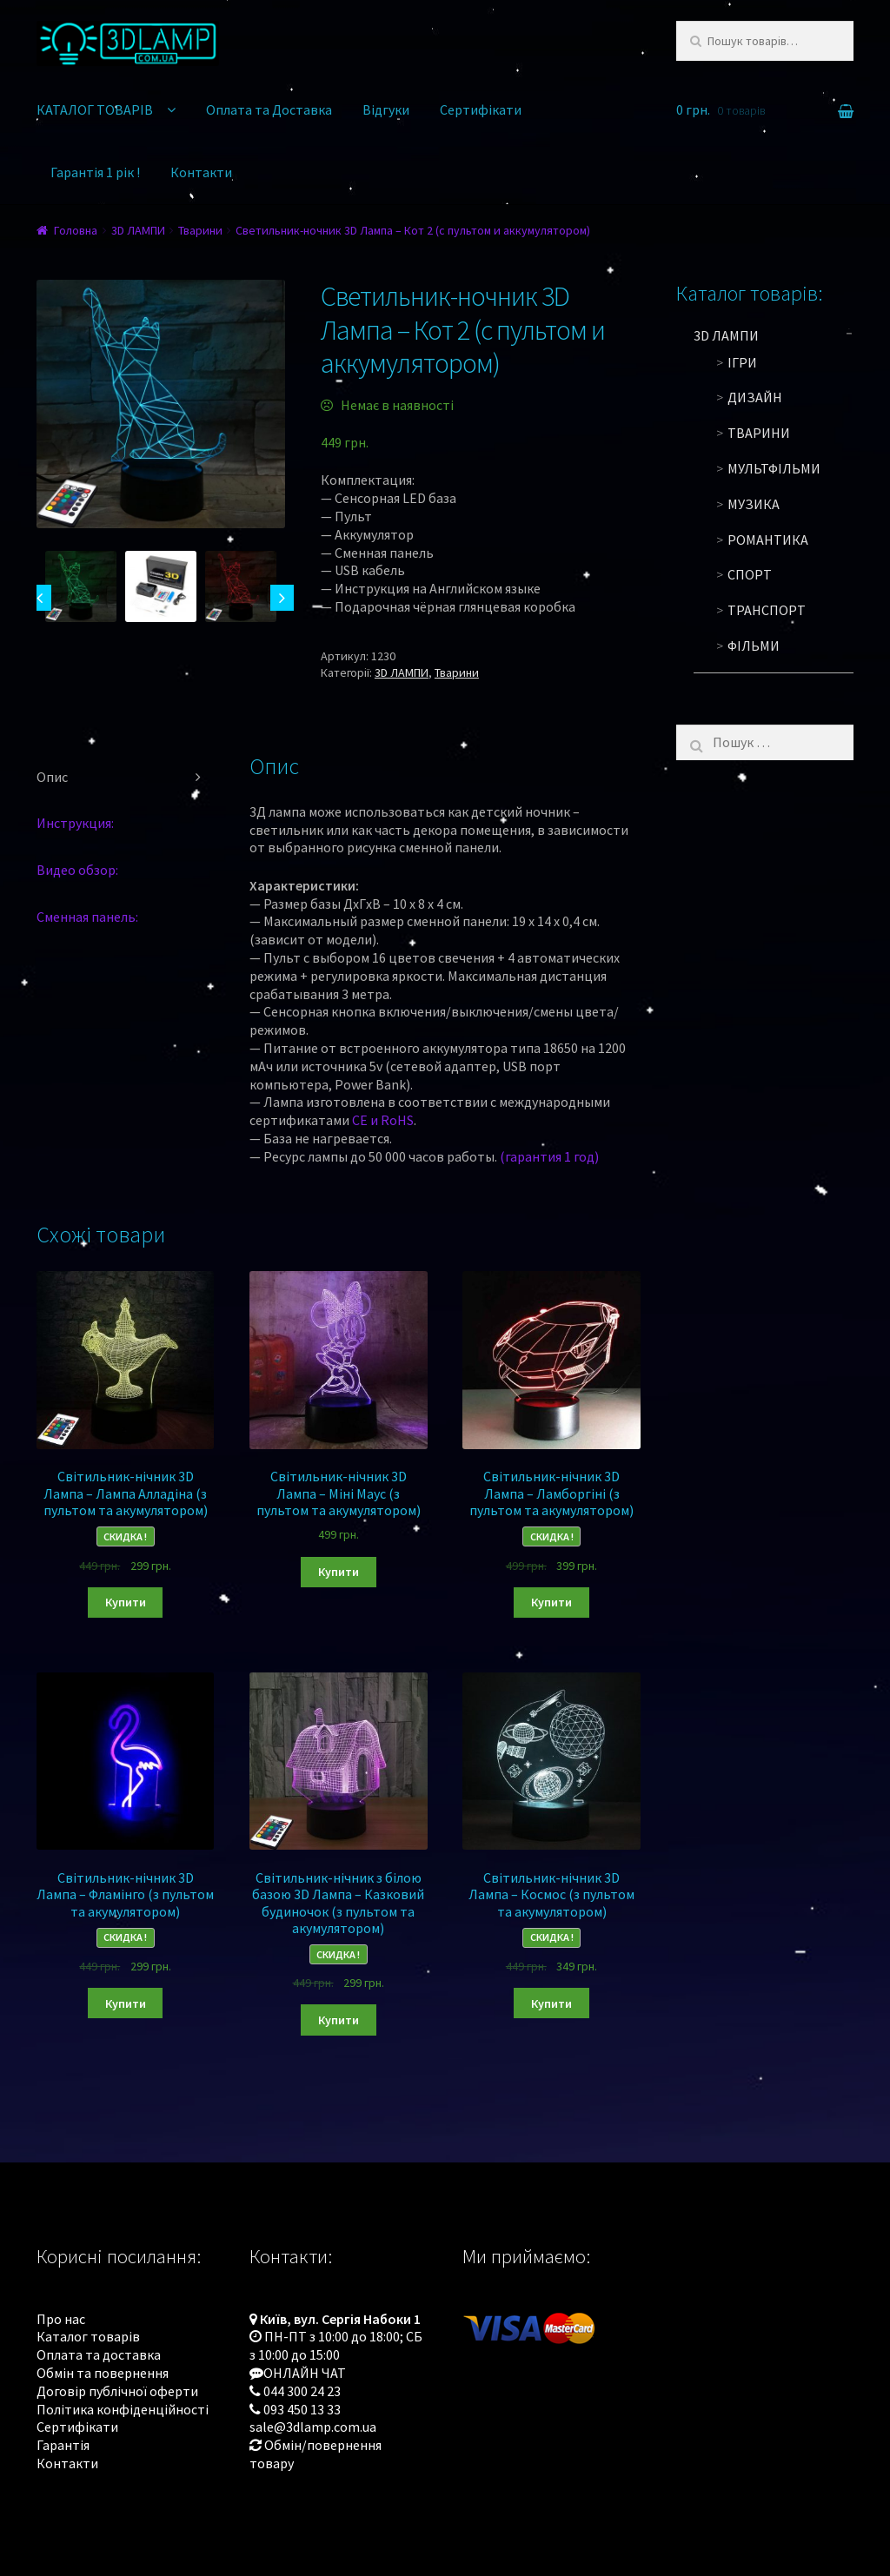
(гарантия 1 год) (549, 1156)
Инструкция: (75, 822)
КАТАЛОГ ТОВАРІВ (95, 109)
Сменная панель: (87, 916)
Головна (75, 230)
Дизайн (754, 397)
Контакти (201, 172)
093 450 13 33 (302, 2409)
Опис (52, 776)
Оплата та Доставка (269, 109)
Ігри (742, 362)
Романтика (767, 539)
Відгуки (385, 109)
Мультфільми (773, 468)
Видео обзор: (77, 869)
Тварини (200, 230)
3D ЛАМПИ (138, 230)
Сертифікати (480, 109)
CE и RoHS (383, 1120)
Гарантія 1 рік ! (95, 172)
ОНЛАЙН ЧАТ (304, 2372)
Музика (753, 504)
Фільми (753, 645)
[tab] (125, 777)
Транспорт (766, 610)
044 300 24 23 (302, 2391)
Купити (125, 1602)
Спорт (749, 574)
